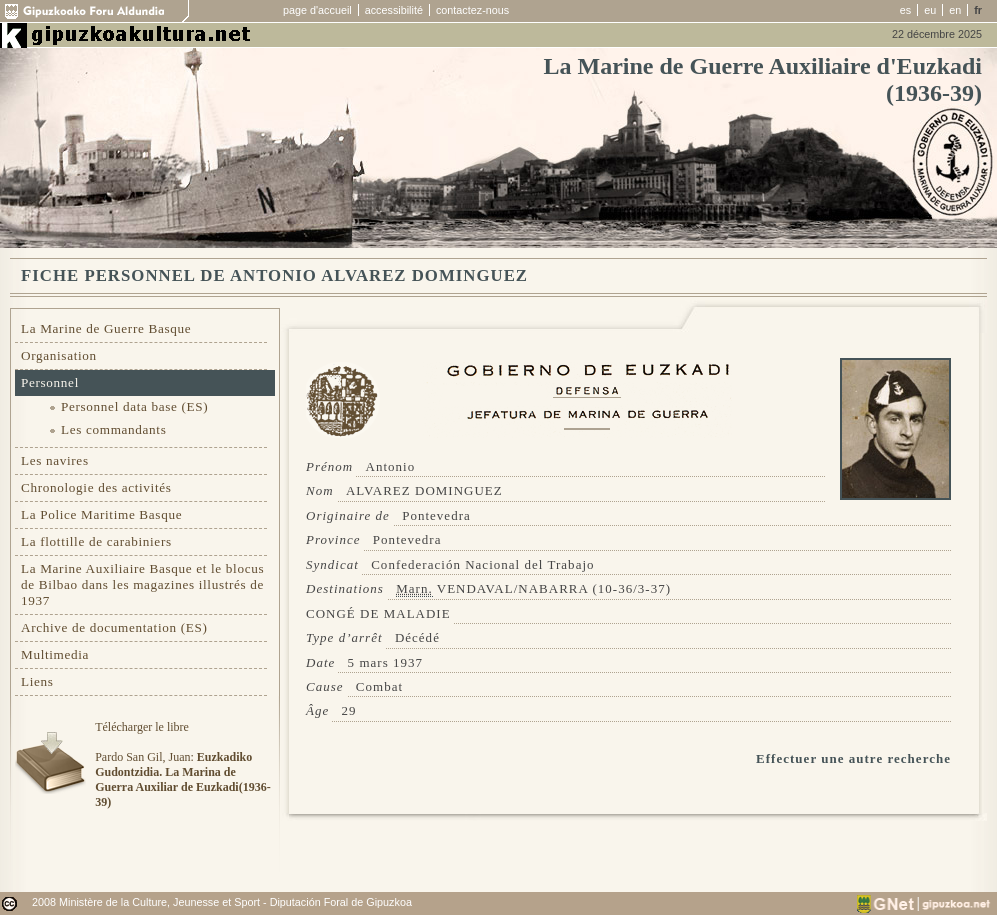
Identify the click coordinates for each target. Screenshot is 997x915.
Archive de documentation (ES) (114, 627)
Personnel (50, 382)
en (955, 10)
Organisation (59, 355)
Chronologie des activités (96, 487)
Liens (37, 681)
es (905, 10)
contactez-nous (472, 10)
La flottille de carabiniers (96, 541)
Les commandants (113, 429)
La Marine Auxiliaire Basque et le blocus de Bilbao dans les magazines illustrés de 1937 (142, 584)
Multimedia (55, 654)
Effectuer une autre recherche (853, 758)
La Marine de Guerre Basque (106, 328)
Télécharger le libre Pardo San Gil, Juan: (182, 764)
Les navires (55, 460)
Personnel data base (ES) (134, 406)
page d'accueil (317, 10)
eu (930, 10)
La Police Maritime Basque (101, 514)
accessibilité (394, 10)
